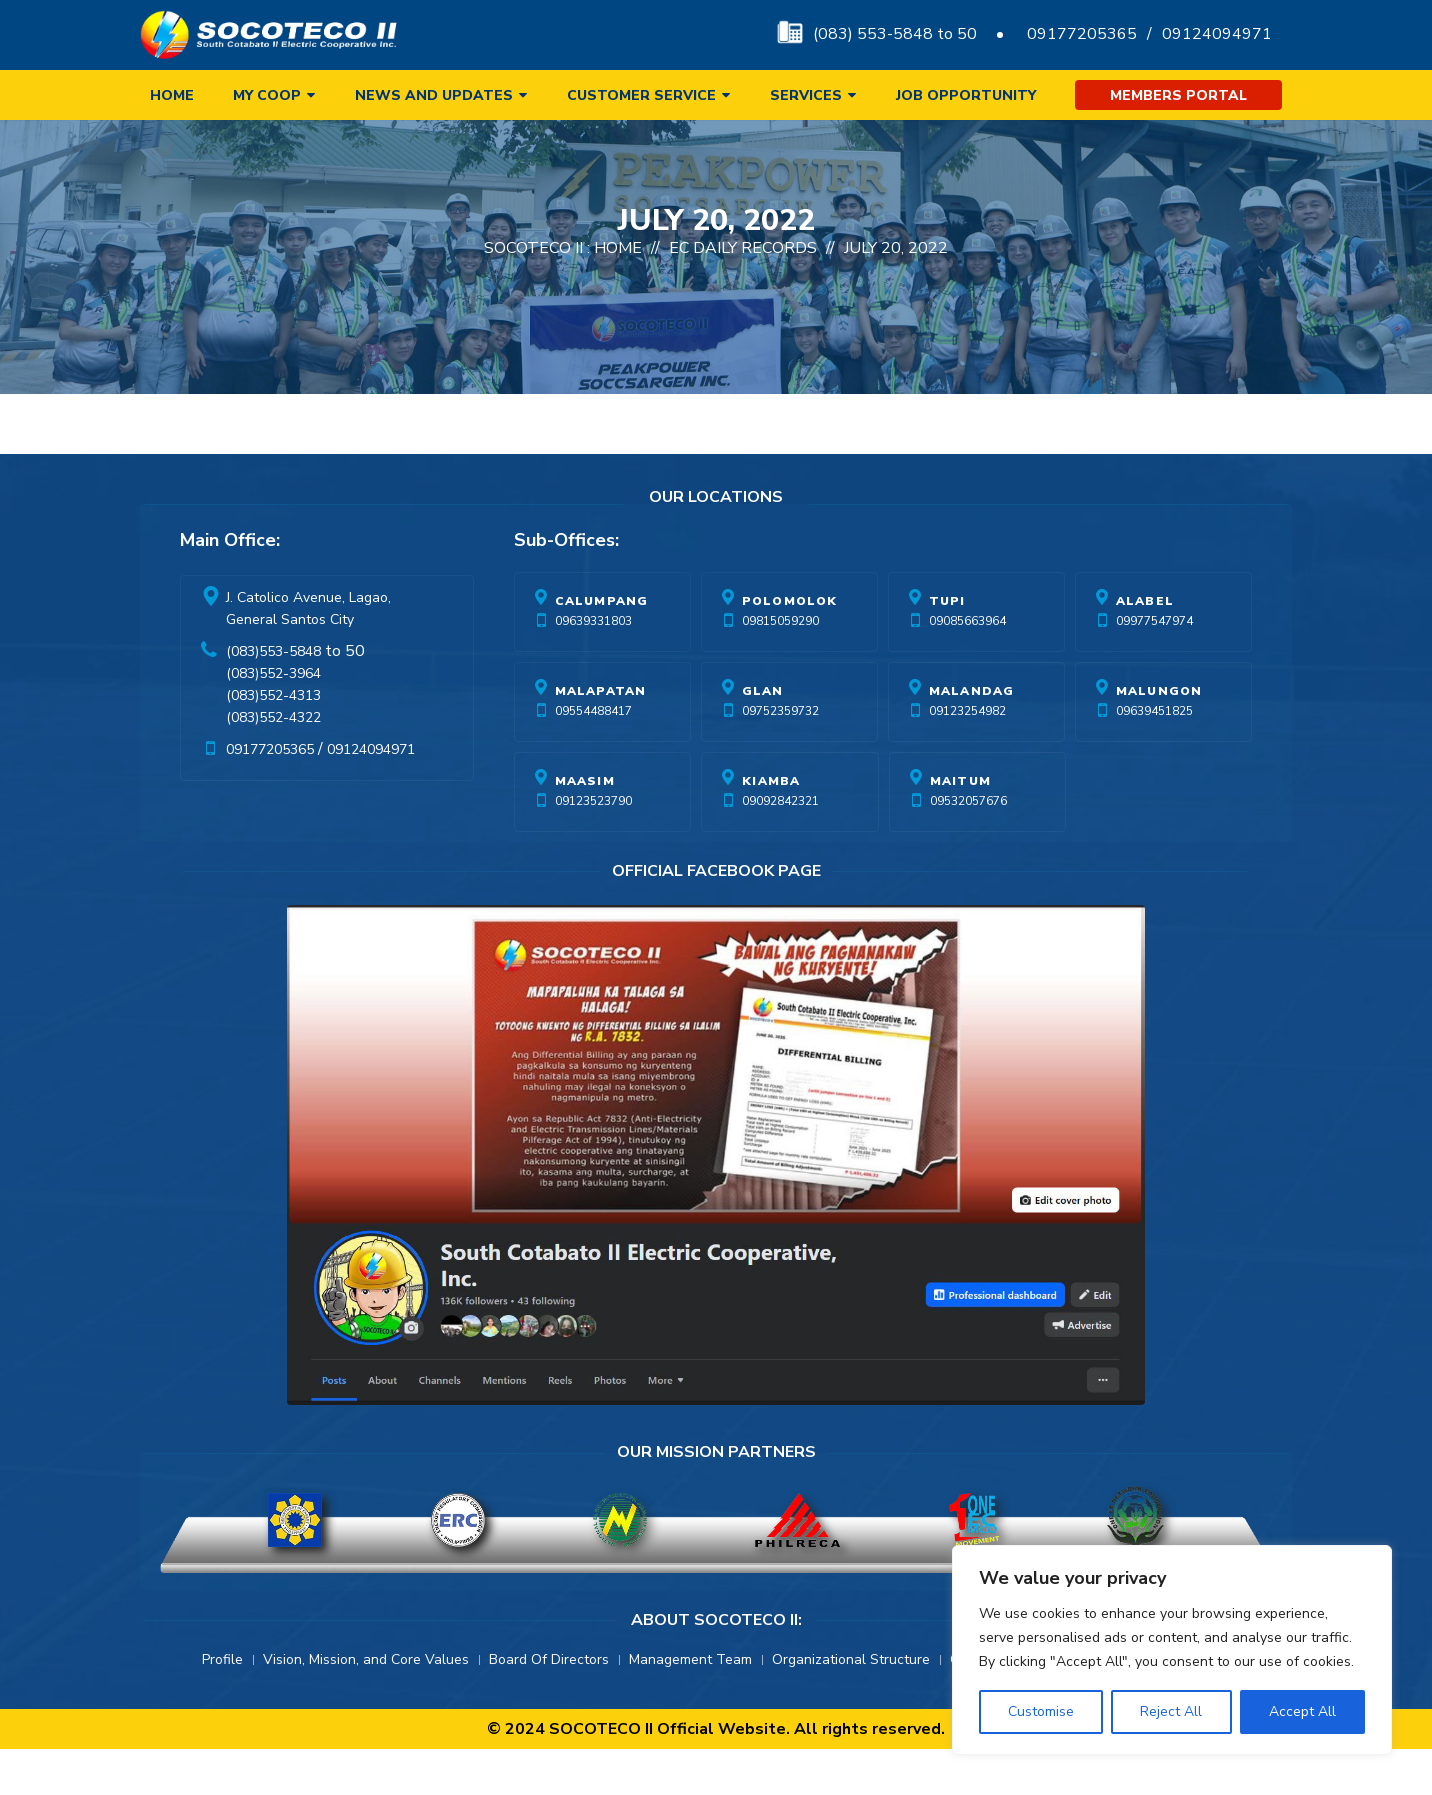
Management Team (690, 1705)
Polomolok (790, 647)
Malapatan (601, 737)
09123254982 (967, 757)
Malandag (972, 737)
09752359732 (780, 757)
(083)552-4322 (273, 763)
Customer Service (641, 95)
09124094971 (1217, 34)
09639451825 (1154, 757)
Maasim (585, 827)
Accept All (1302, 1711)
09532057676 (968, 847)
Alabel (1145, 647)
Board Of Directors (549, 1705)
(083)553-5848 (273, 697)
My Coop (267, 95)
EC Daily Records (743, 294)
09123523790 (593, 847)
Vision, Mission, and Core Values (366, 1705)
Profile (222, 1705)
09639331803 (593, 667)
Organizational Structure (851, 1705)
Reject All (1171, 1711)
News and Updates (434, 95)
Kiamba (771, 827)
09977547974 (1154, 667)
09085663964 (967, 667)
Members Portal (1178, 95)
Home (172, 95)
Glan (763, 737)
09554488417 (593, 757)
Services (806, 95)
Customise (1041, 1711)
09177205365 (1082, 34)
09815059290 (780, 667)
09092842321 (780, 847)
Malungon (1159, 737)
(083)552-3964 (273, 719)
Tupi (947, 647)
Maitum (960, 827)
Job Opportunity (966, 95)
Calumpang (602, 647)
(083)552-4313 (273, 741)
